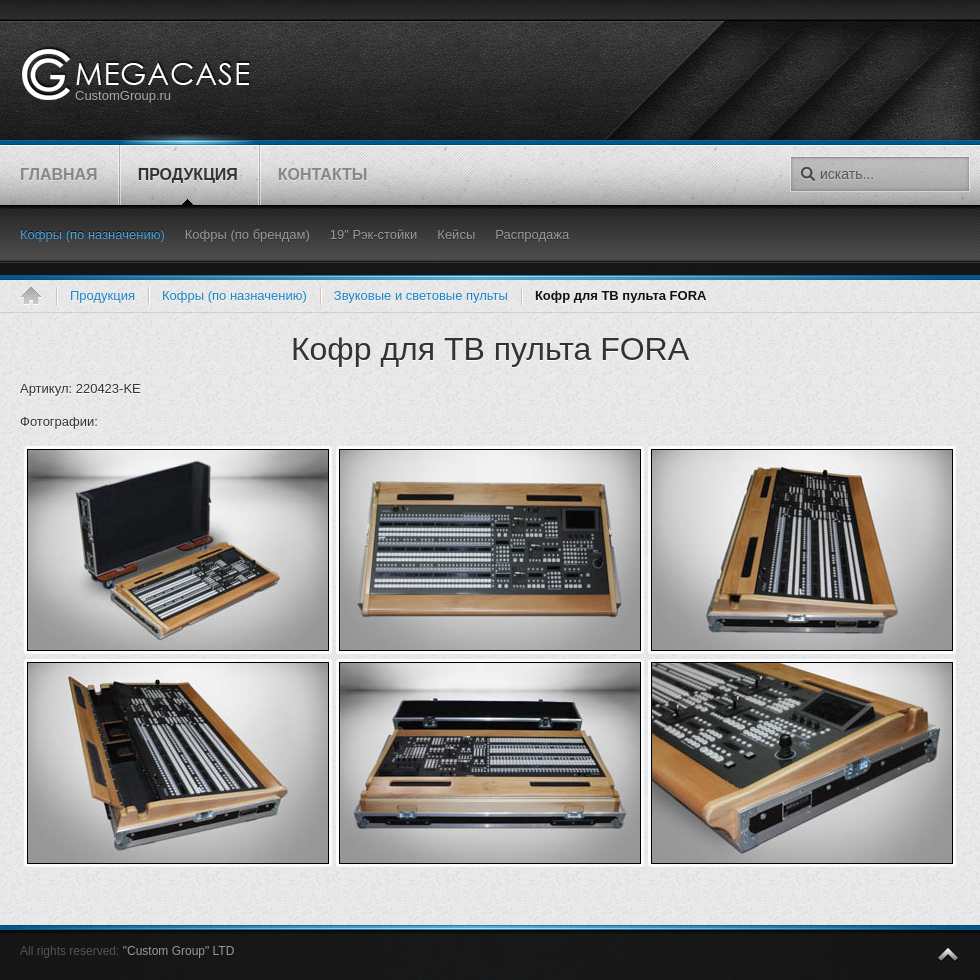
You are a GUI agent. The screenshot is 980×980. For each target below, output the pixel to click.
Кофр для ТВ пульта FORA (490, 349)
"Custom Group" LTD (179, 951)
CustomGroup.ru (123, 95)
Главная (38, 296)
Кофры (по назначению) (234, 295)
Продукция (102, 295)
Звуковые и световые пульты (421, 295)
